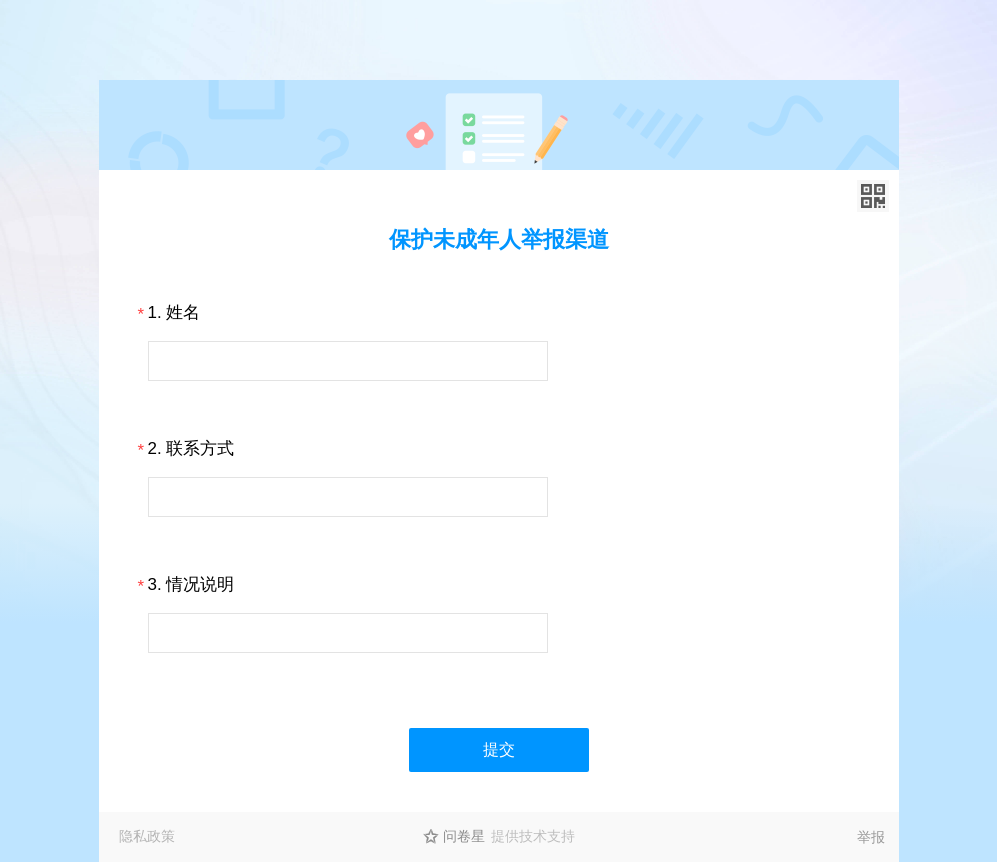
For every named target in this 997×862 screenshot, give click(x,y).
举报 (871, 837)
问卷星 (464, 836)
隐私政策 (147, 836)
